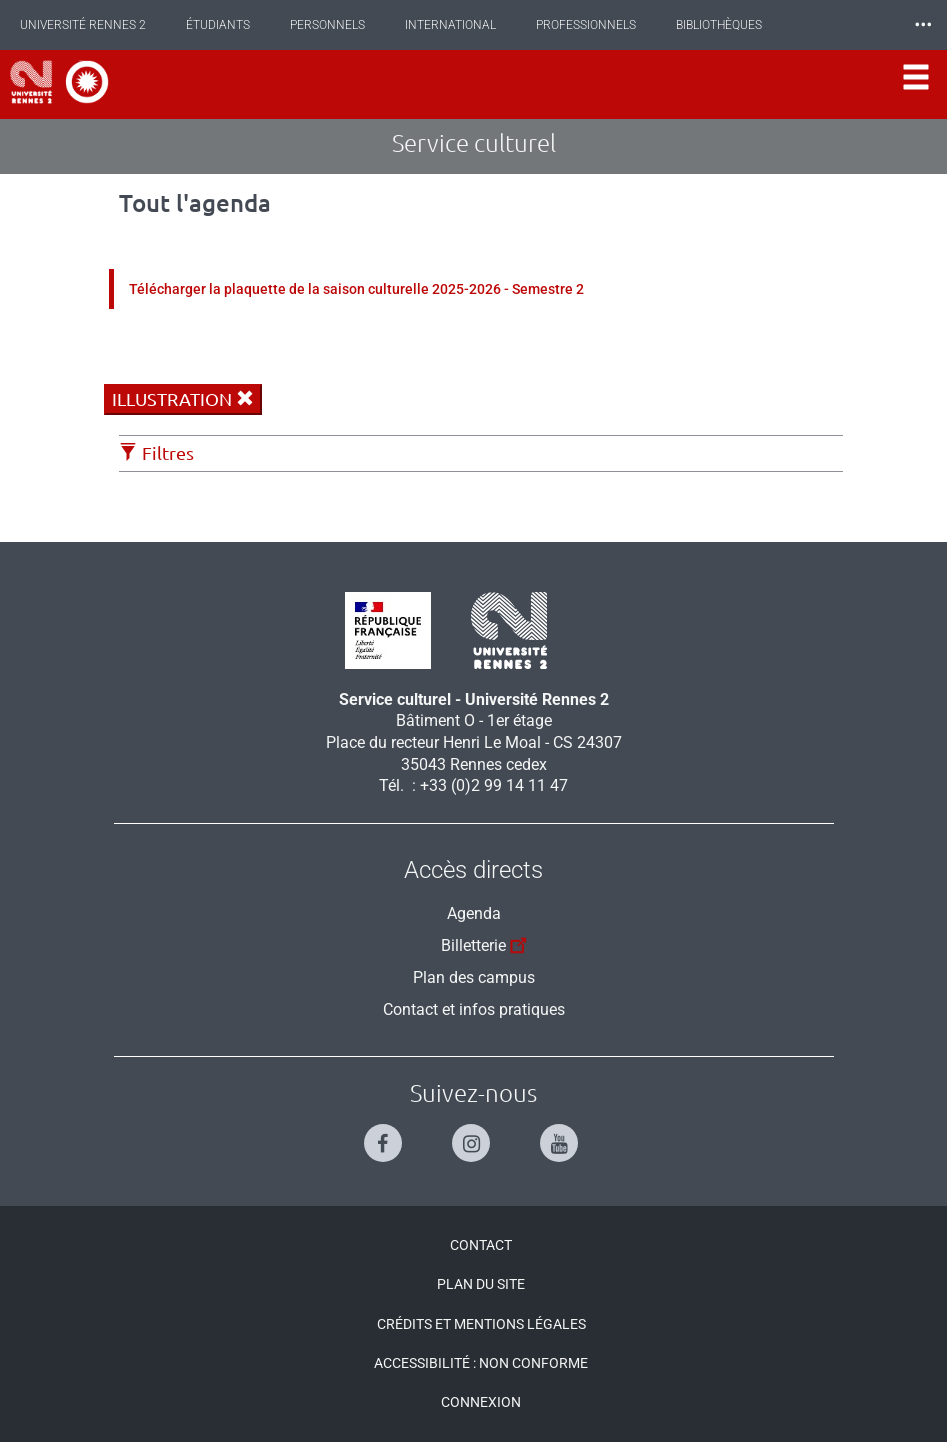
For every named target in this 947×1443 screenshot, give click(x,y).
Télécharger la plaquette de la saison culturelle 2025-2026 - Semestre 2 (356, 289)
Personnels (327, 25)
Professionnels (586, 25)
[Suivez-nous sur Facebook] (385, 1134)
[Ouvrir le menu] (916, 84)
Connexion (481, 1402)
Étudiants (218, 25)
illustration (183, 399)
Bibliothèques (719, 25)
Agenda (474, 913)
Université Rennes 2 (83, 25)
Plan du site (481, 1284)
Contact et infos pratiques (474, 1009)
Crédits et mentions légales (481, 1324)
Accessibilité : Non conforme (481, 1363)
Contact (481, 1245)
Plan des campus (474, 977)
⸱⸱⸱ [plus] (923, 24)
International (450, 25)
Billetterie (486, 942)
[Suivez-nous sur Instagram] (473, 1134)
